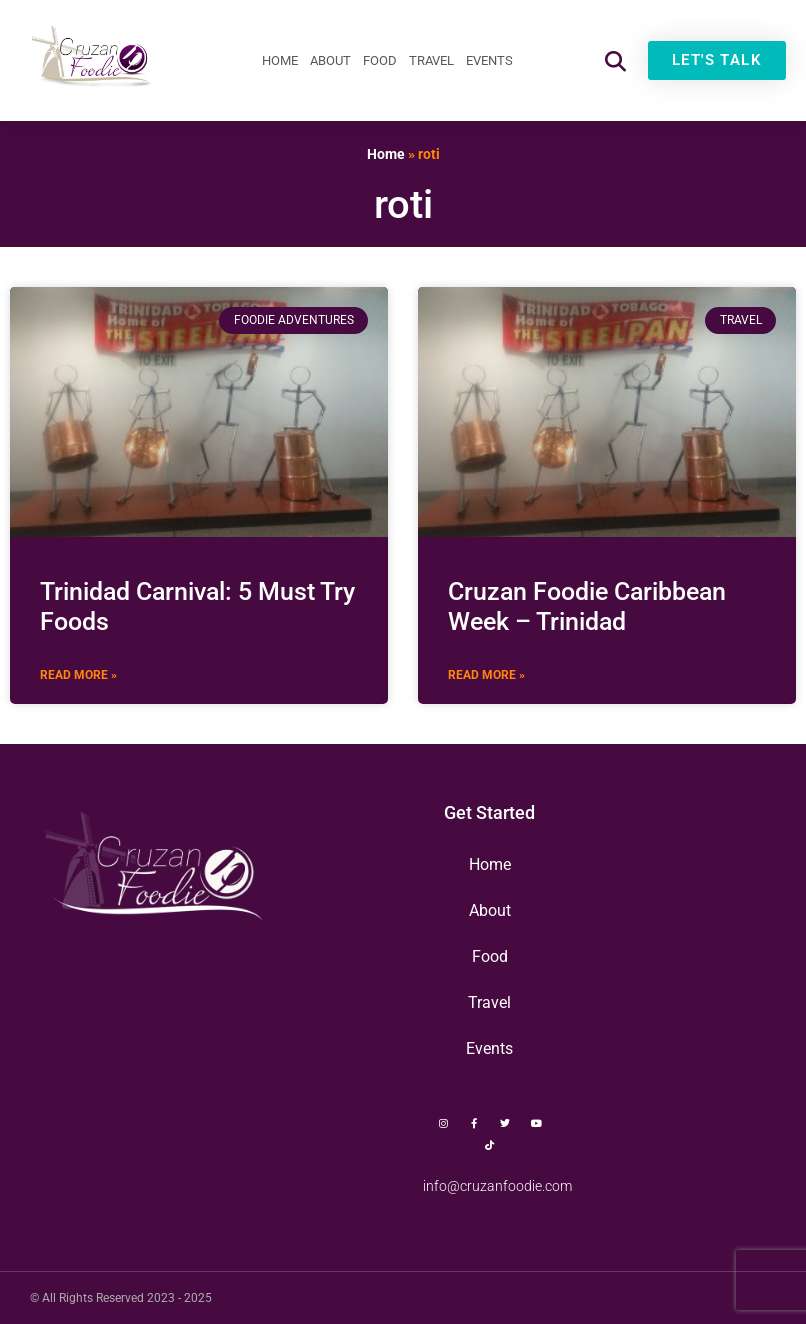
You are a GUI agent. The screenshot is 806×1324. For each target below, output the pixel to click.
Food (380, 60)
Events (489, 60)
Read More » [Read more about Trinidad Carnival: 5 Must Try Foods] (78, 675)
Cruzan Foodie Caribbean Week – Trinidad (587, 606)
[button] (615, 60)
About (330, 60)
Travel (431, 60)
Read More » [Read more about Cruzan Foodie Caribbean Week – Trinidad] (486, 675)
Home (280, 60)
